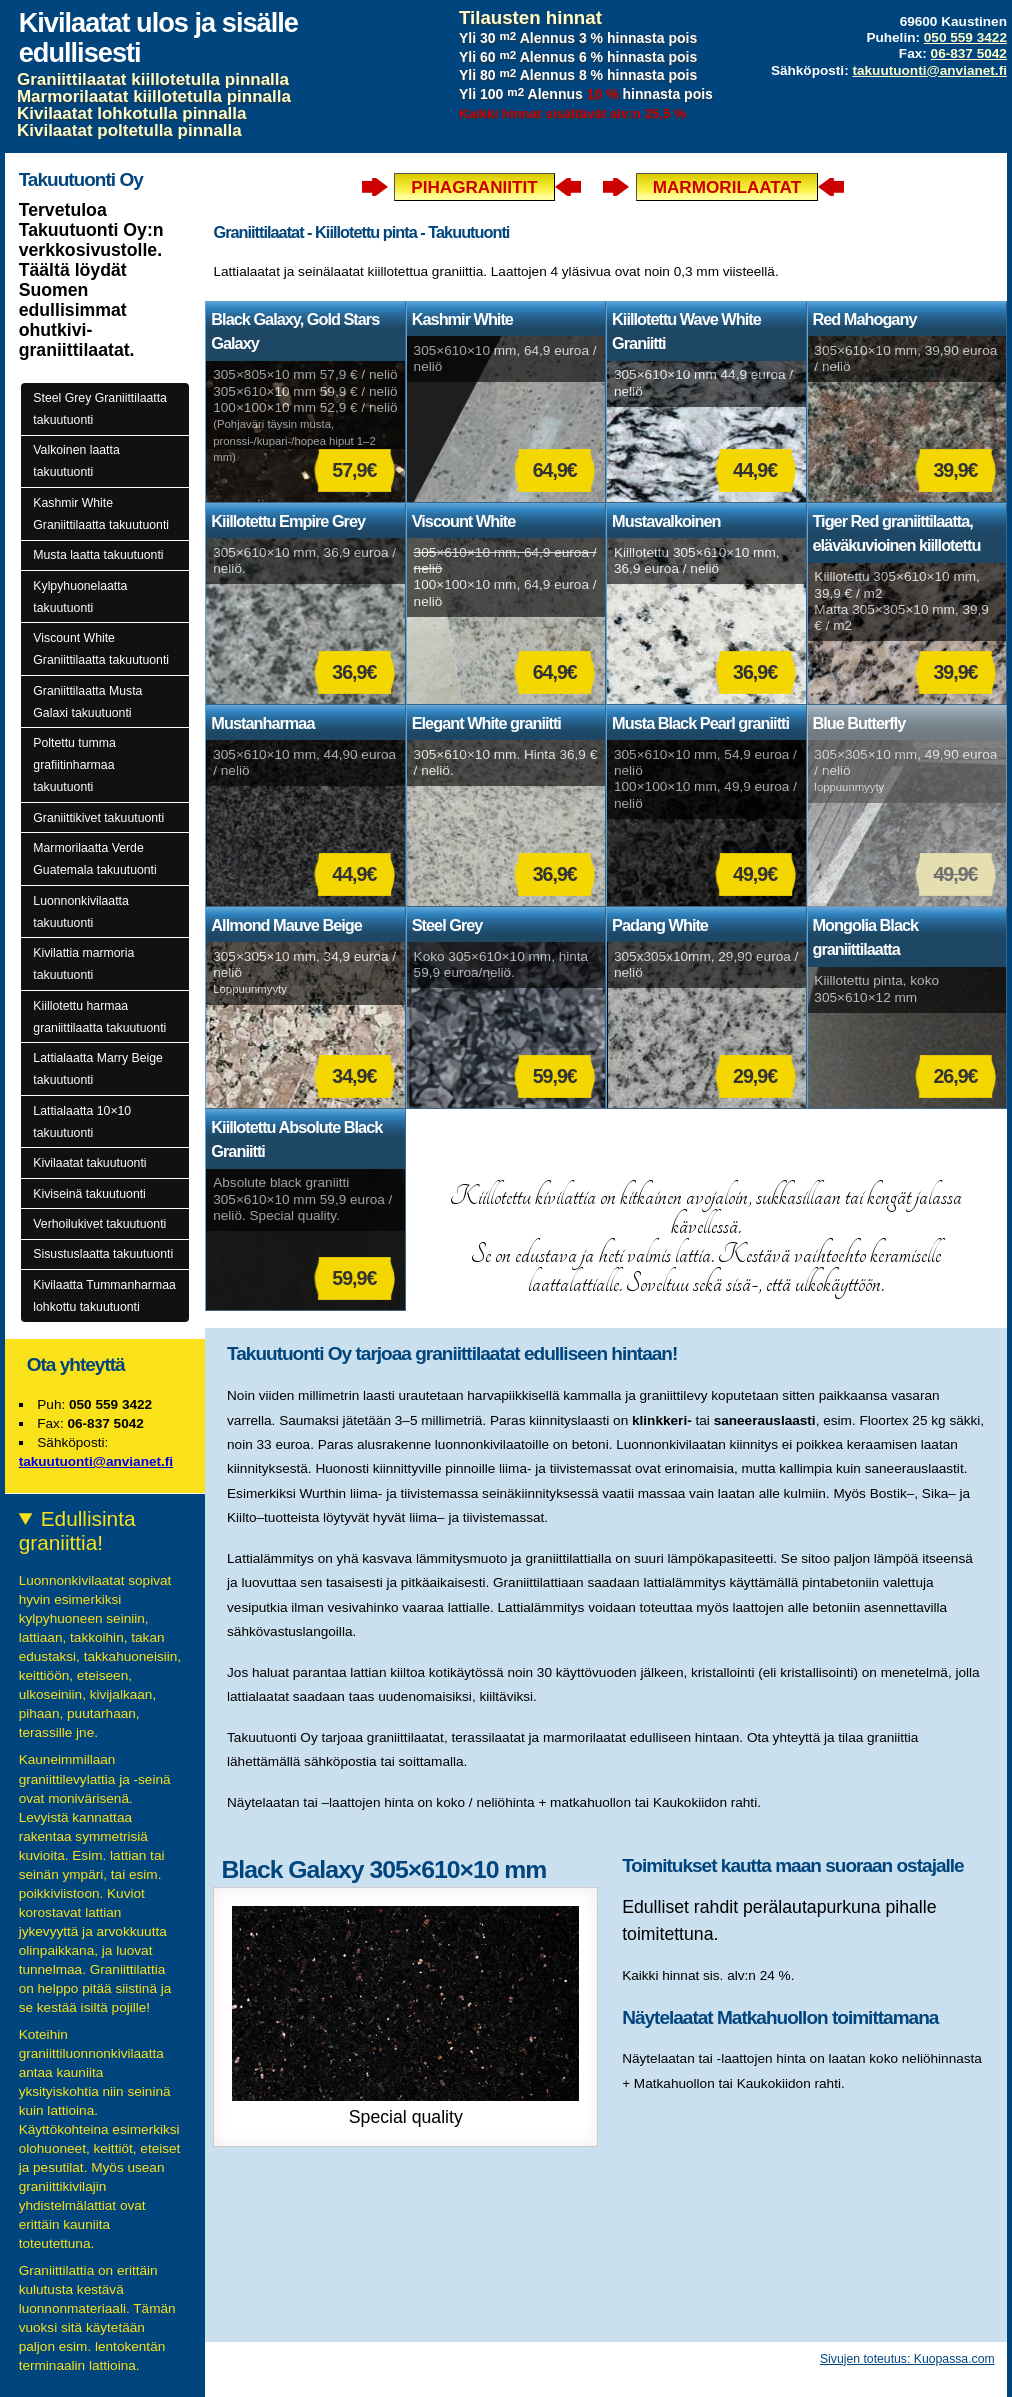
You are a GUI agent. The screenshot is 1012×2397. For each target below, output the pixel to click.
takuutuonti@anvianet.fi (929, 70)
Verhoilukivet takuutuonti (99, 1224)
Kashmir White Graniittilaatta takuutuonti (101, 514)
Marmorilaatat (727, 187)
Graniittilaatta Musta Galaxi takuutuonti (87, 702)
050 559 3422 (965, 37)
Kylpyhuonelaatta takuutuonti (80, 597)
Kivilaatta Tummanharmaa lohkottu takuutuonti (104, 1296)
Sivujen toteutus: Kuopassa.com (907, 2359)
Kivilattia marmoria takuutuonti (83, 964)
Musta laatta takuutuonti (98, 555)
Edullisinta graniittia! (77, 1530)
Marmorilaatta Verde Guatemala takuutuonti (94, 859)
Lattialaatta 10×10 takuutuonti (82, 1122)
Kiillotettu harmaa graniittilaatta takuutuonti (99, 1017)
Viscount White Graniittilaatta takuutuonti (101, 649)
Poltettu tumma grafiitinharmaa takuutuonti (74, 765)
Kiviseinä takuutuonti (89, 1194)
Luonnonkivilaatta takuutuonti (80, 912)
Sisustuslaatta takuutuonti (103, 1254)
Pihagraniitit (474, 187)
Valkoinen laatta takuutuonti (76, 461)
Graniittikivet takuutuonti (98, 818)
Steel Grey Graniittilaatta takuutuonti (100, 409)
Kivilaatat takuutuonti (89, 1163)
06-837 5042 (969, 53)
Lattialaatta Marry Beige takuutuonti (98, 1069)
